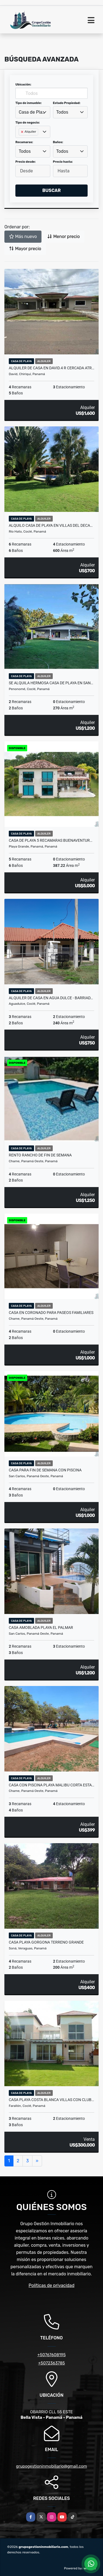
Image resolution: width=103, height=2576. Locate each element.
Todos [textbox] (62, 112)
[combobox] (32, 112)
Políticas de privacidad (51, 2285)
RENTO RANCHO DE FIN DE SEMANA (40, 1155)
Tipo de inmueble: (28, 103)
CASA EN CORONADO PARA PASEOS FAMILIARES (51, 1312)
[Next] (37, 2160)
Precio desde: (25, 162)
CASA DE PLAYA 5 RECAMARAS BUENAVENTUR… (50, 840)
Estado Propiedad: (66, 103)
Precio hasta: (63, 162)
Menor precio (63, 236)
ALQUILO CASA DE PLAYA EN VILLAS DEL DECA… (51, 525)
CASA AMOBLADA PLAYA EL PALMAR (41, 1627)
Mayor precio (25, 248)
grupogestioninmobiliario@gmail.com (51, 2466)
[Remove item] (22, 132)
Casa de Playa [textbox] (33, 112)
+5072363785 (51, 2363)
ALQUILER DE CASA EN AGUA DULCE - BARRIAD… (51, 998)
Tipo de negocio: (27, 122)
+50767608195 (51, 2354)
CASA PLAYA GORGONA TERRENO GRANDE (46, 1942)
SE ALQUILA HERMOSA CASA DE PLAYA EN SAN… (51, 683)
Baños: (58, 142)
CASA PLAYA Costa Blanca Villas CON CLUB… (51, 2099)
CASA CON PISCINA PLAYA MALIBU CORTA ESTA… (51, 1785)
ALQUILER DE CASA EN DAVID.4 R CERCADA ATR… (51, 368)
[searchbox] (20, 140)
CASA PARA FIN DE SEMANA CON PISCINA (45, 1470)
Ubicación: (23, 84)
